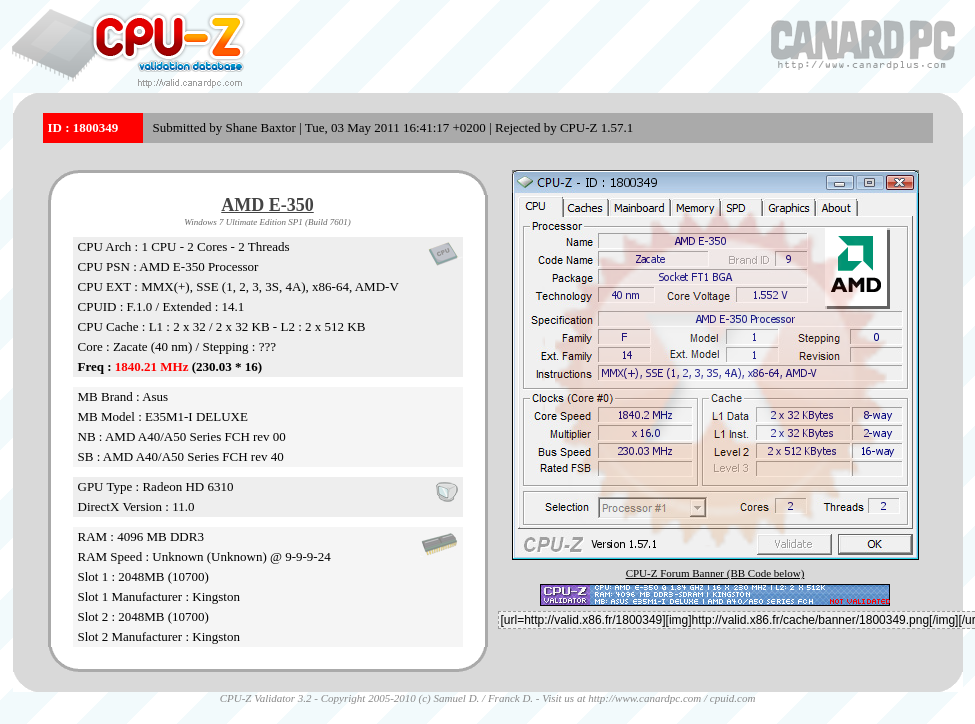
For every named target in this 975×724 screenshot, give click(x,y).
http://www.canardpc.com (644, 698)
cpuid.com (733, 698)
